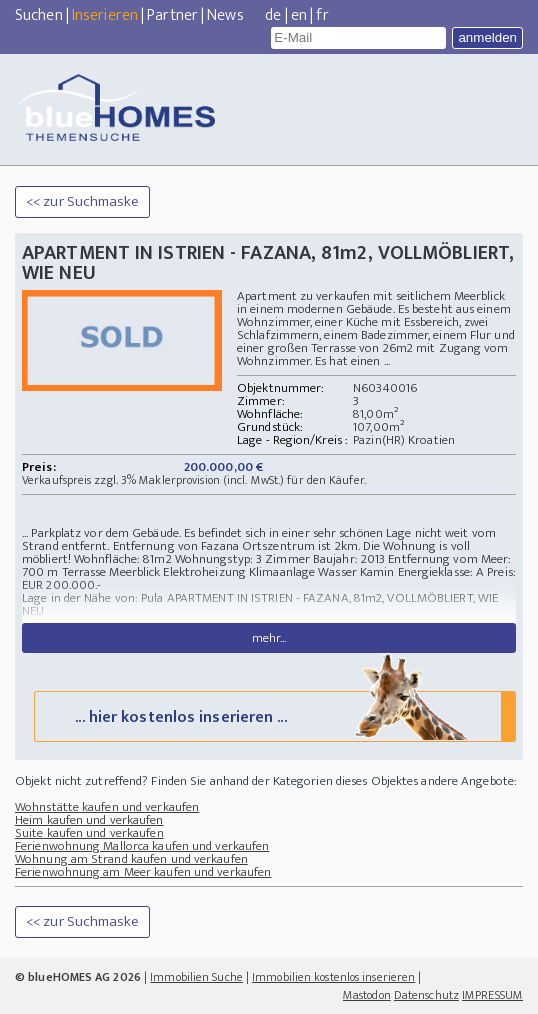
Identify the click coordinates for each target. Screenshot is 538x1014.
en (299, 15)
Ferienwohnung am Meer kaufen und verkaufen (143, 872)
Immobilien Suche (196, 977)
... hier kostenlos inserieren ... (273, 715)
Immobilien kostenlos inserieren (333, 977)
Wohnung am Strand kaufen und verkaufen (131, 859)
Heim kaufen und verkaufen (89, 820)
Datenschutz (426, 995)
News (225, 15)
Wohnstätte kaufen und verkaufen (107, 807)
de (273, 15)
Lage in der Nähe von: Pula (93, 598)
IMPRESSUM (492, 995)
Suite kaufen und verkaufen (89, 833)
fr (322, 15)
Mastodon (367, 995)
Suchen (39, 15)
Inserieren (105, 15)
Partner (172, 15)
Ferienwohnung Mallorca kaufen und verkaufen (142, 846)
